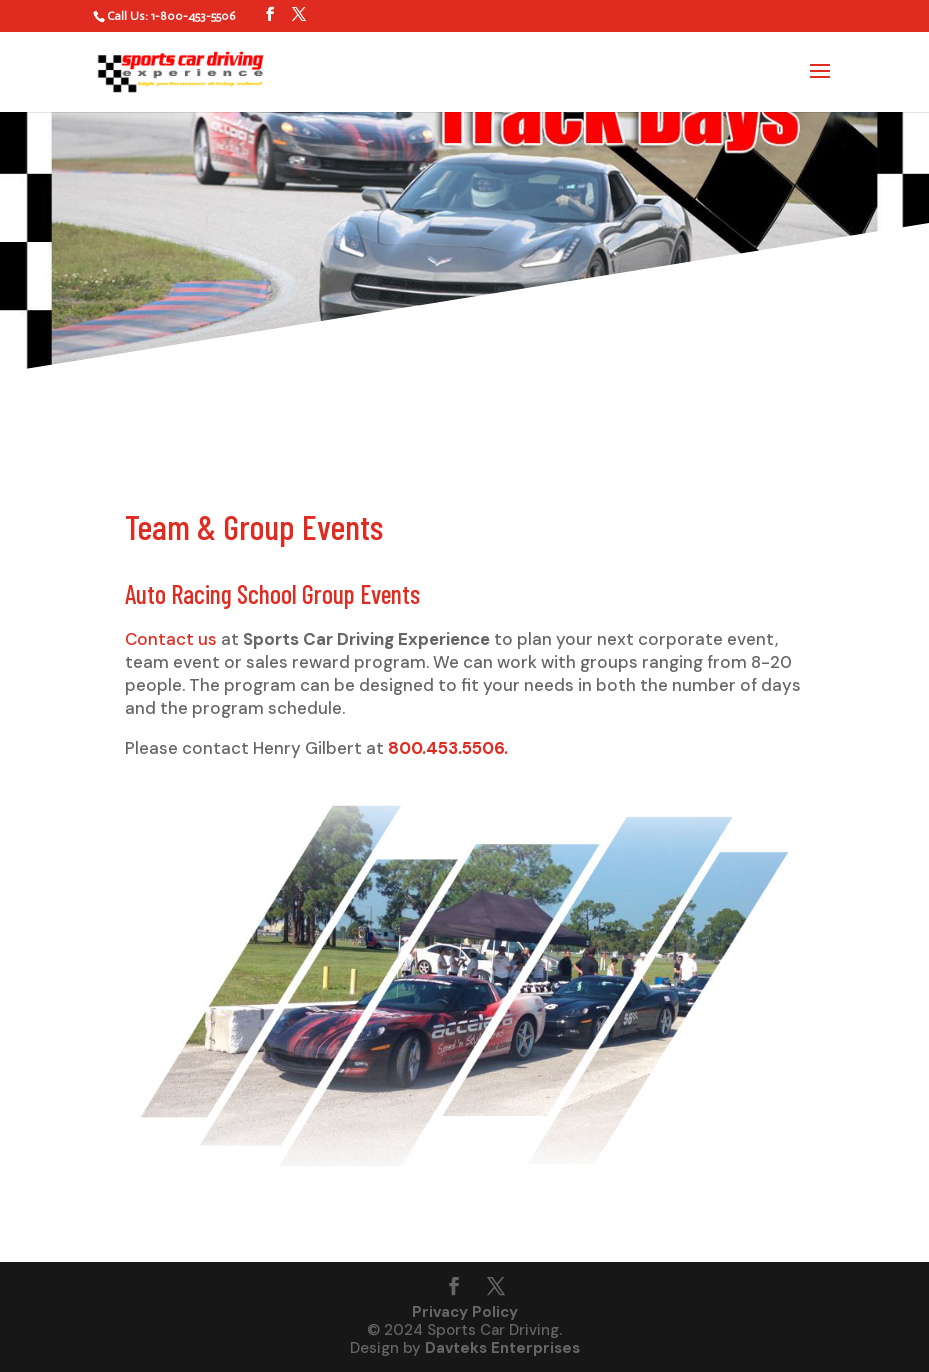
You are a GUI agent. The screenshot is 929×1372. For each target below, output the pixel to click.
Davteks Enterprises (502, 1348)
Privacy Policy (465, 1312)
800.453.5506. (448, 748)
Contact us (171, 639)
